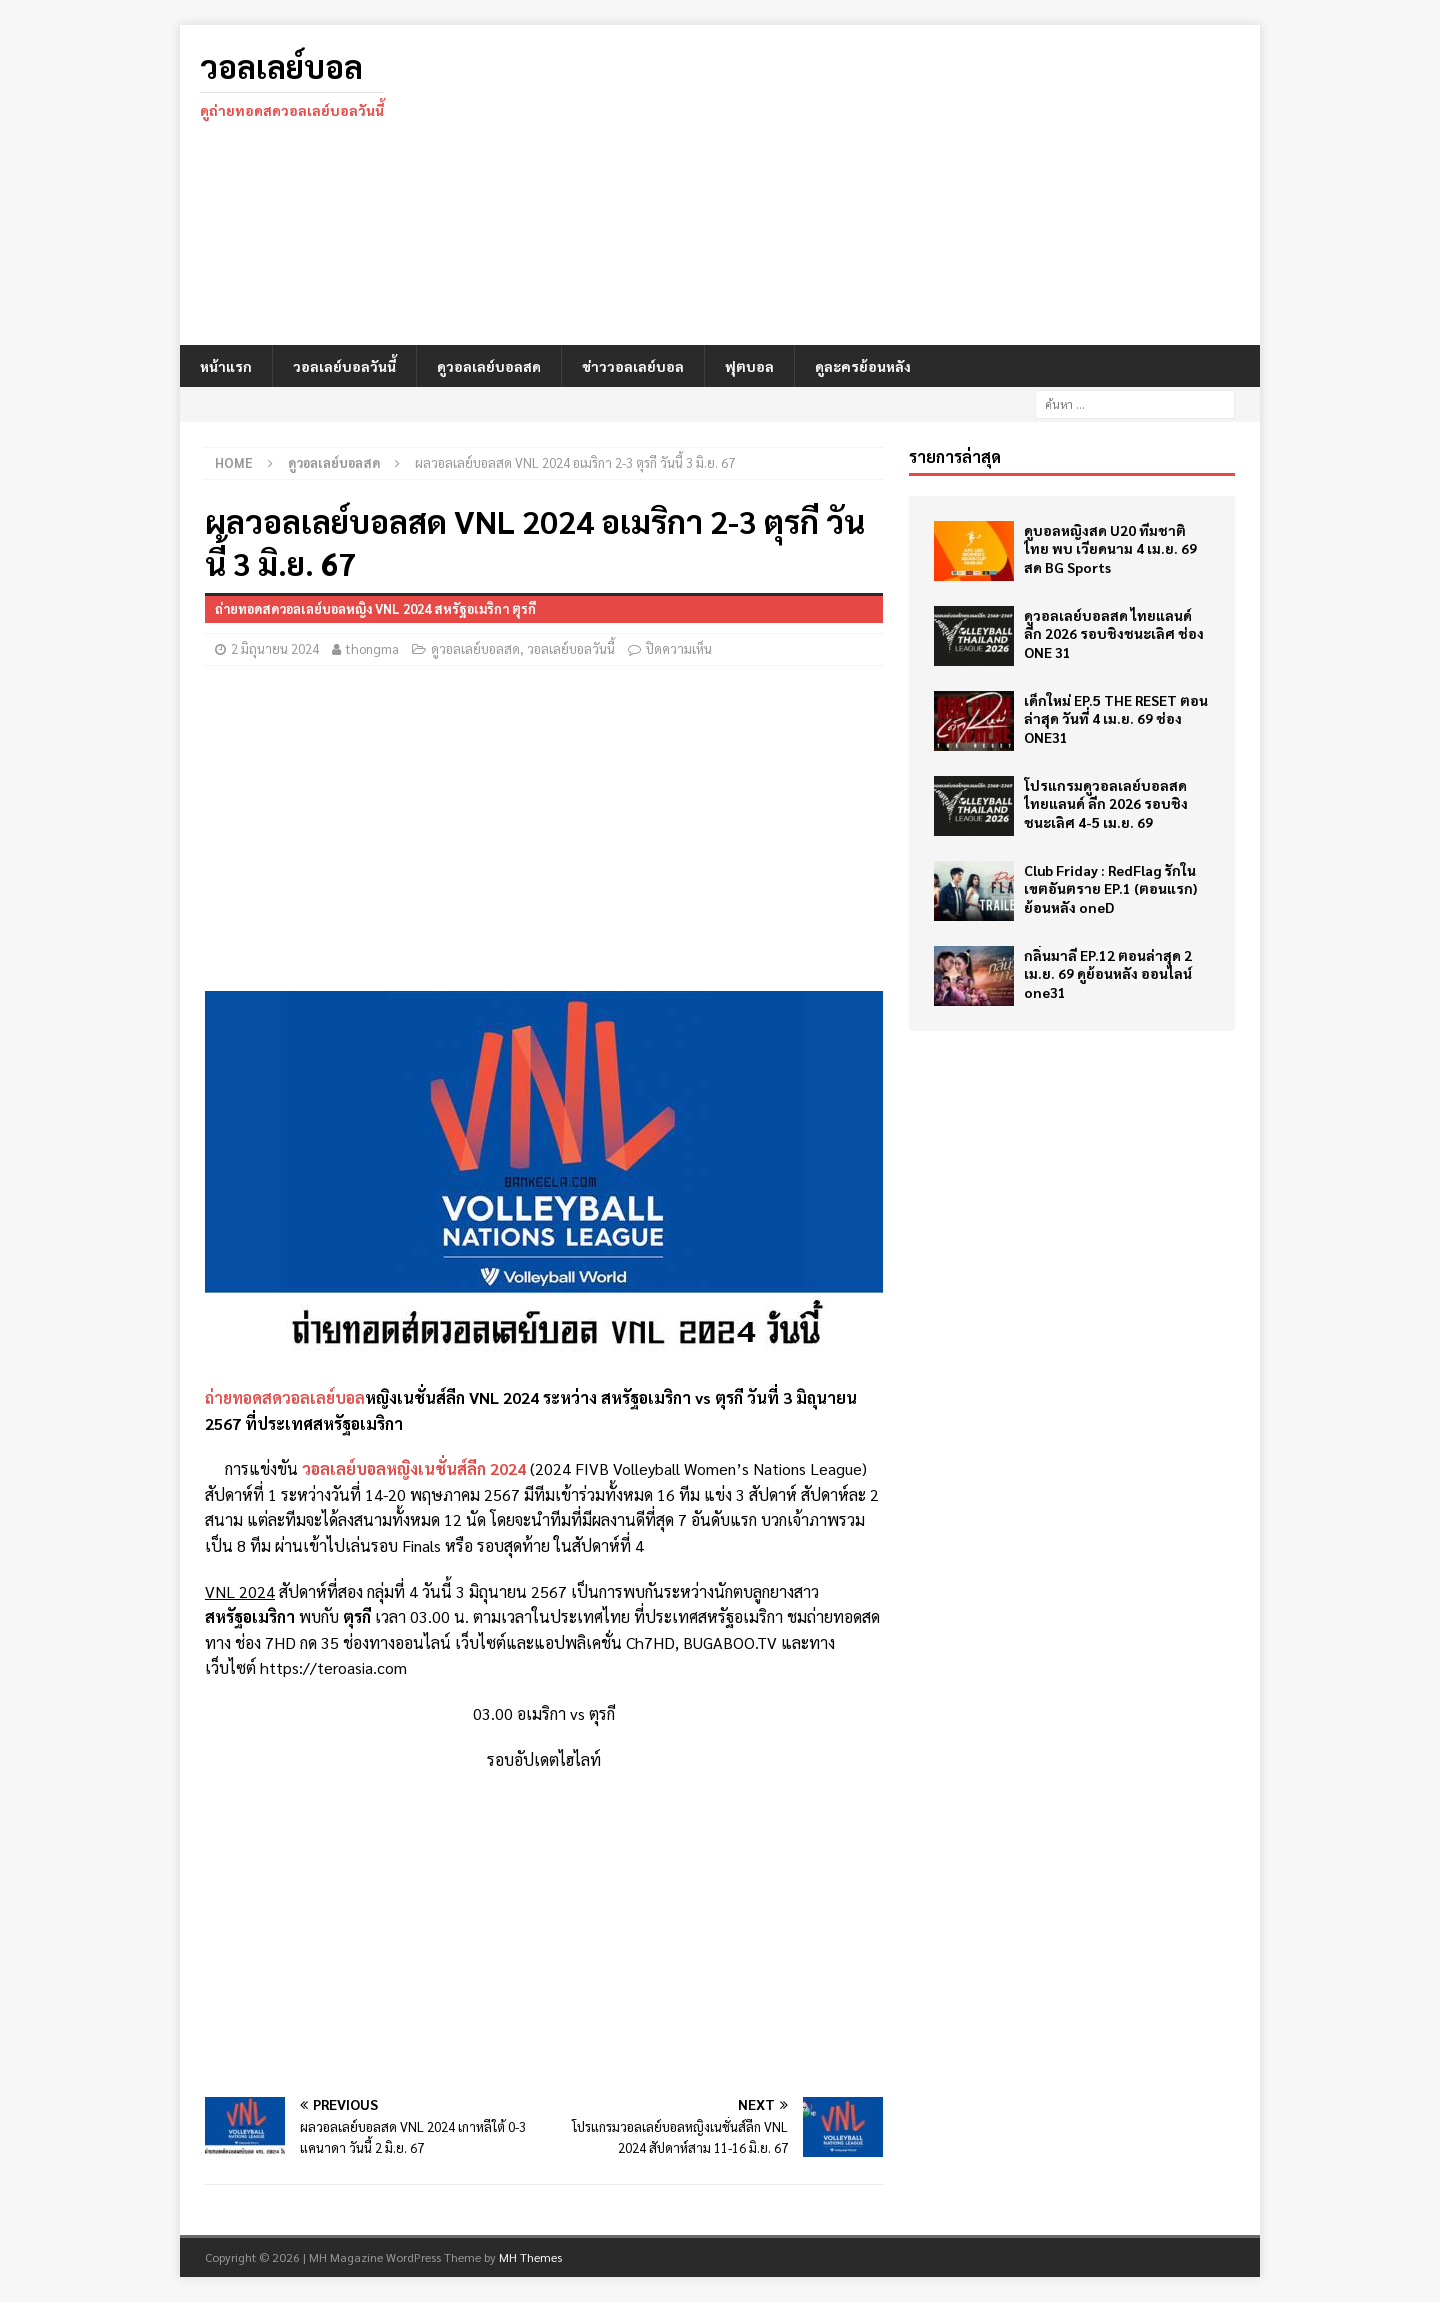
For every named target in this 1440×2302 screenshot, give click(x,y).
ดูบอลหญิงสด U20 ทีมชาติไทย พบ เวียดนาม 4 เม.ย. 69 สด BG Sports (1110, 548)
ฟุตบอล (749, 366)
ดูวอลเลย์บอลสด (489, 366)
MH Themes (530, 2257)
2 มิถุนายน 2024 (275, 648)
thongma (372, 648)
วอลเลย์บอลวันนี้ (344, 366)
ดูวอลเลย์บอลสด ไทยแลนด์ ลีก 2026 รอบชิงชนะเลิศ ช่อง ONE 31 (1114, 633)
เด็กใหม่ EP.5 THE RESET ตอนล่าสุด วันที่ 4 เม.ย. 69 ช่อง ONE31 (1116, 718)
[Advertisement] (894, 185)
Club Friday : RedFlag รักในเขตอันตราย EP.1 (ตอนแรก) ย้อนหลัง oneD (1110, 888)
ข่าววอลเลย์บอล (633, 366)
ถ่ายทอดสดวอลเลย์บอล (285, 1397)
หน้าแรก (226, 366)
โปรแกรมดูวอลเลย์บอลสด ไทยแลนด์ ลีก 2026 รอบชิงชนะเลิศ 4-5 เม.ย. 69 (1106, 803)
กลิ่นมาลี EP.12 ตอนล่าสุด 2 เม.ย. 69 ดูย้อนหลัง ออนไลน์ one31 (1108, 973)
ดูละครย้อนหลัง (863, 366)
